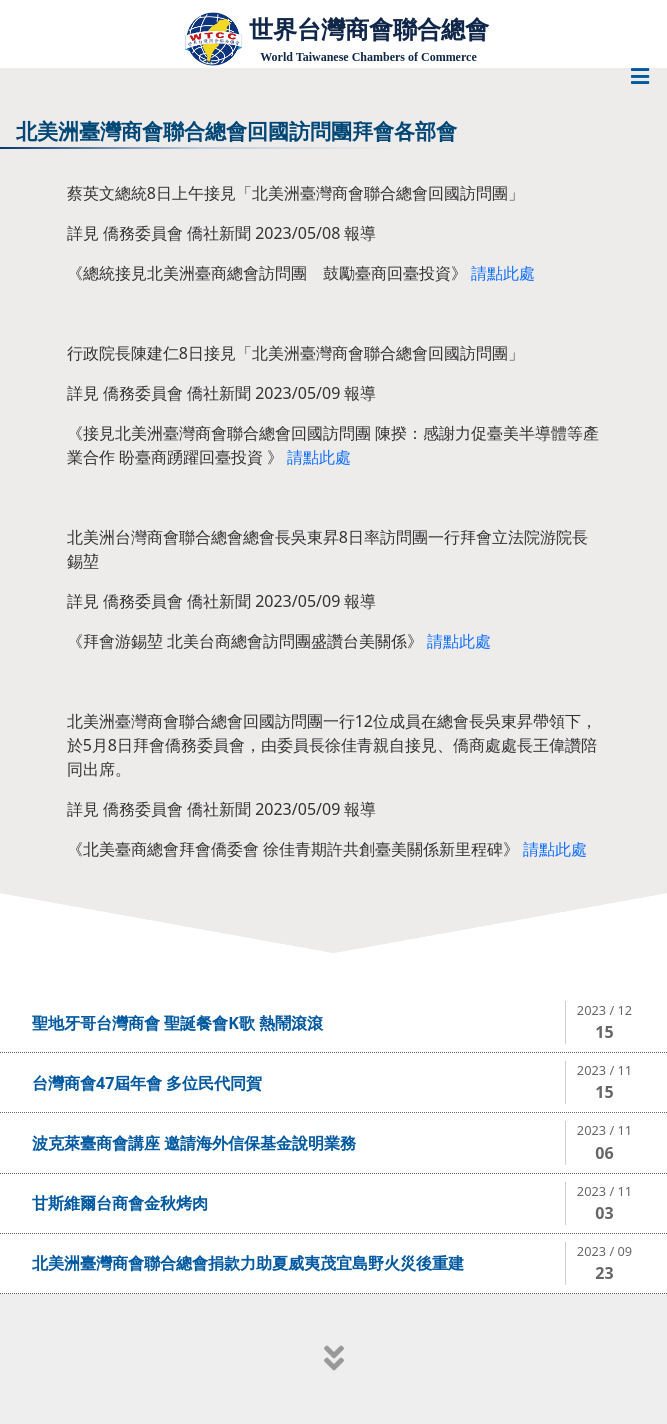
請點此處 (503, 273)
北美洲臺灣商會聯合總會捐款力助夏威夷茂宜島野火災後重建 (248, 1263)
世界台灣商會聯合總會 (369, 29)
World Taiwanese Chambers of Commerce (368, 57)
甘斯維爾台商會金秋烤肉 (120, 1203)
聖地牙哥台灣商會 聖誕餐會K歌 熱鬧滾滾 (177, 1023)
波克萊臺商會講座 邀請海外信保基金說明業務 (194, 1143)
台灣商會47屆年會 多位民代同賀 (147, 1083)
